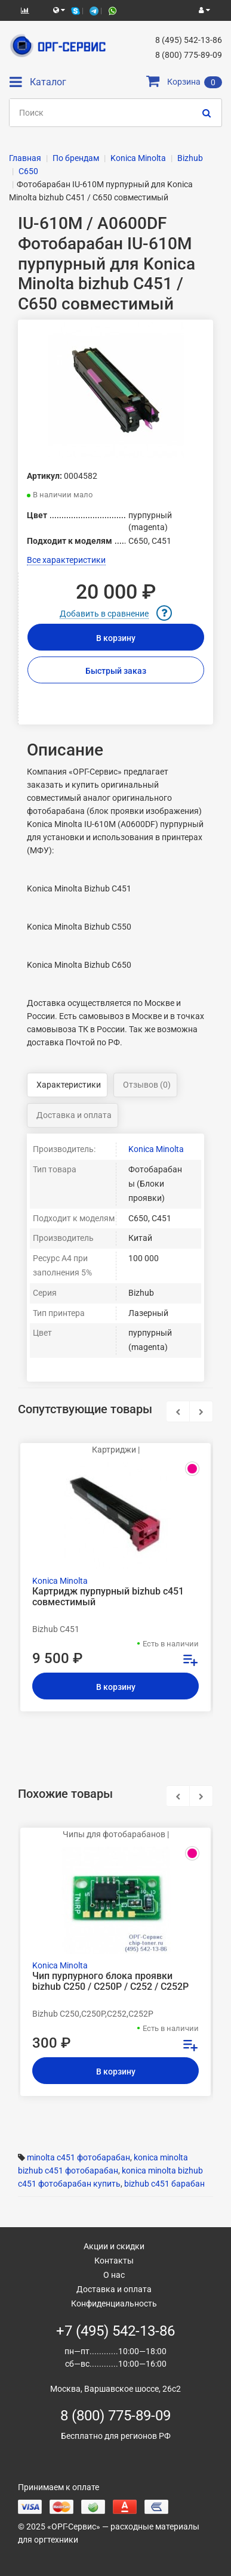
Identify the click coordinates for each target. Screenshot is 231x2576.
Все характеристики (66, 560)
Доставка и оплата (74, 1115)
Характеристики (68, 1084)
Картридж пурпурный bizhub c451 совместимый (108, 1597)
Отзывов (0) (147, 1084)
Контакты (114, 2260)
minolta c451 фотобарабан (78, 2157)
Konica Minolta (156, 1149)
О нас (114, 2275)
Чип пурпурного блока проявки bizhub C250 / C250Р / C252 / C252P (110, 1981)
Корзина (184, 81)
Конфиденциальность (114, 2303)
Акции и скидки (114, 2246)
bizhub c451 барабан (164, 2183)
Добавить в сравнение (104, 613)
